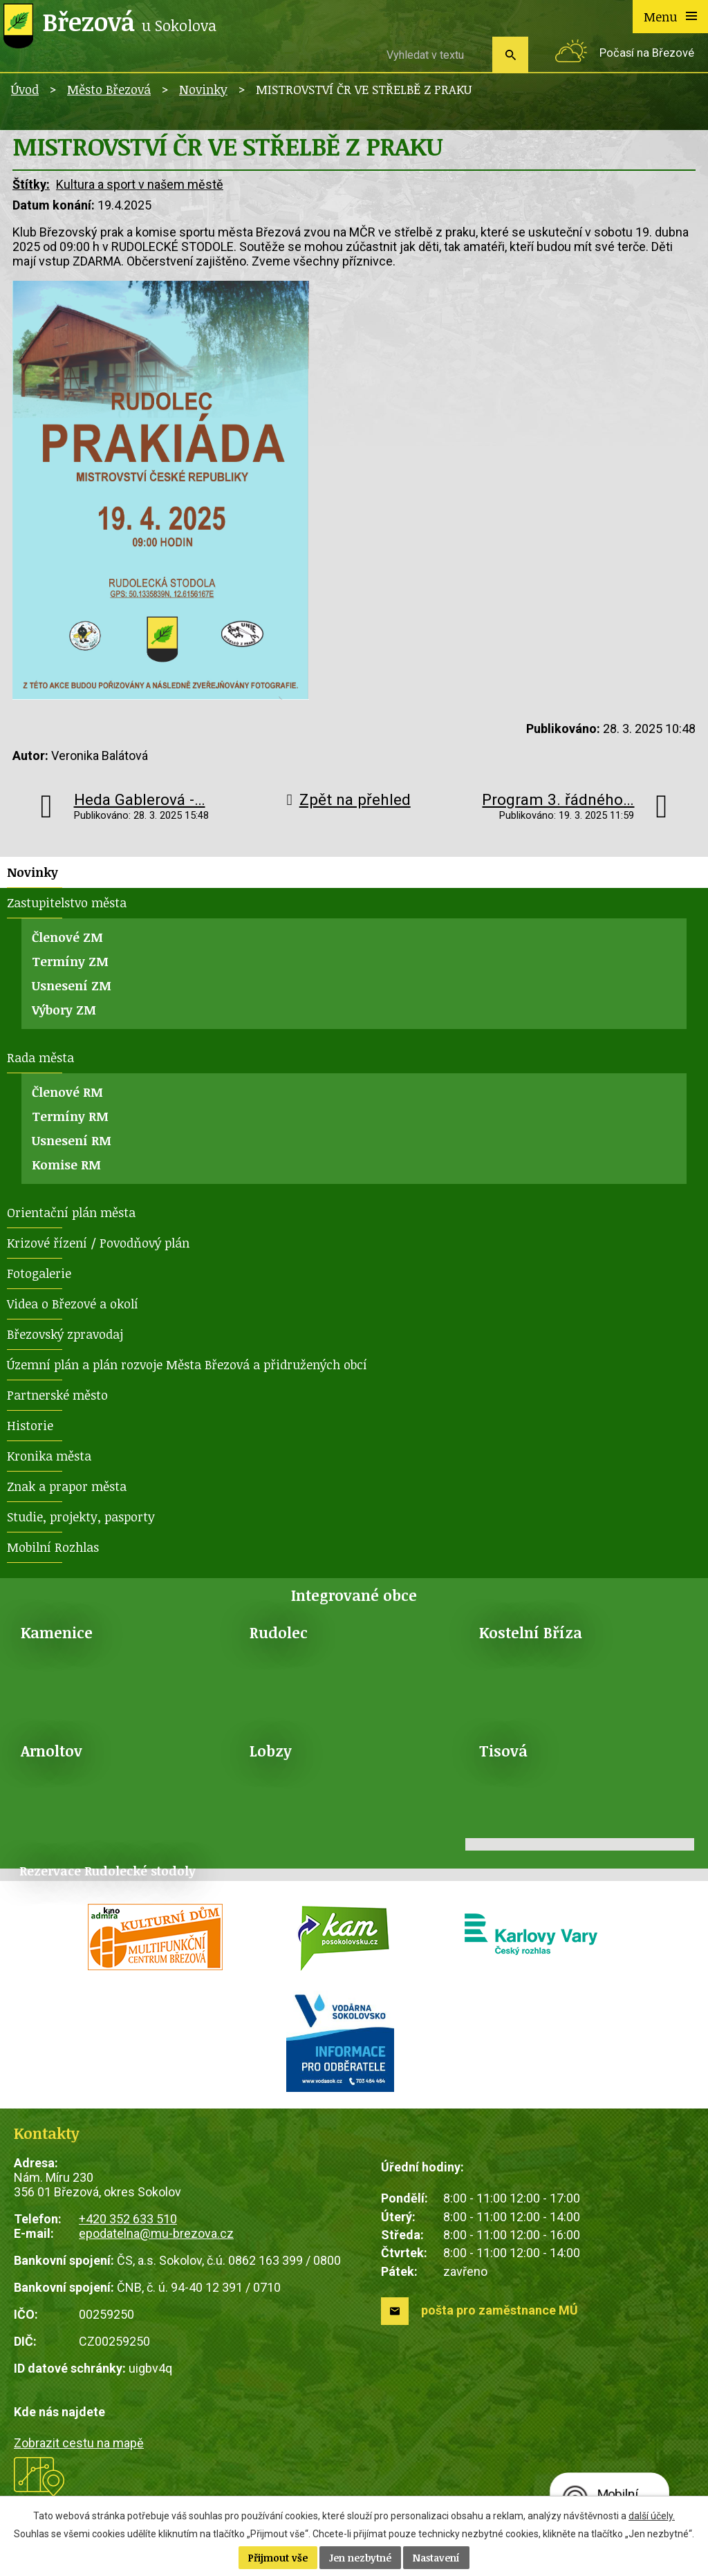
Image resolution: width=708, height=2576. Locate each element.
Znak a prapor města (67, 1486)
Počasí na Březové (646, 52)
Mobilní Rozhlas (53, 1547)
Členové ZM (67, 937)
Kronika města (49, 1455)
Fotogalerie (39, 1273)
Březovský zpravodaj (65, 1334)
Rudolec (279, 1632)
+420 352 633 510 (128, 2219)
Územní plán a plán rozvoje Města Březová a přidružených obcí (187, 1364)
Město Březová (109, 89)
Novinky (203, 89)
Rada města (40, 1057)
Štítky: (31, 184)
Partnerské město (57, 1395)
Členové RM (67, 1092)
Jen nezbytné (360, 2557)
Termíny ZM (70, 961)
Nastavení (436, 2557)
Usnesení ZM (71, 985)
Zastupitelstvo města (67, 902)
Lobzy (271, 1751)
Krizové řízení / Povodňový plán (98, 1242)
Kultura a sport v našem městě (139, 184)
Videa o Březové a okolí (72, 1303)
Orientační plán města (71, 1212)
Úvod (25, 89)
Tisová (503, 1751)
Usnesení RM (71, 1140)
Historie (30, 1425)
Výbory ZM (64, 1009)
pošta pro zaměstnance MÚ (499, 2310)
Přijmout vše (278, 2557)
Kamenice (57, 1632)
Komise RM (66, 1164)
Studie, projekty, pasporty (81, 1516)
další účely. (651, 2515)
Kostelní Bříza (530, 1632)
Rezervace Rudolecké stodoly (107, 1870)
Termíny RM (70, 1116)
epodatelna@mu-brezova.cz (156, 2233)
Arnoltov (51, 1751)
